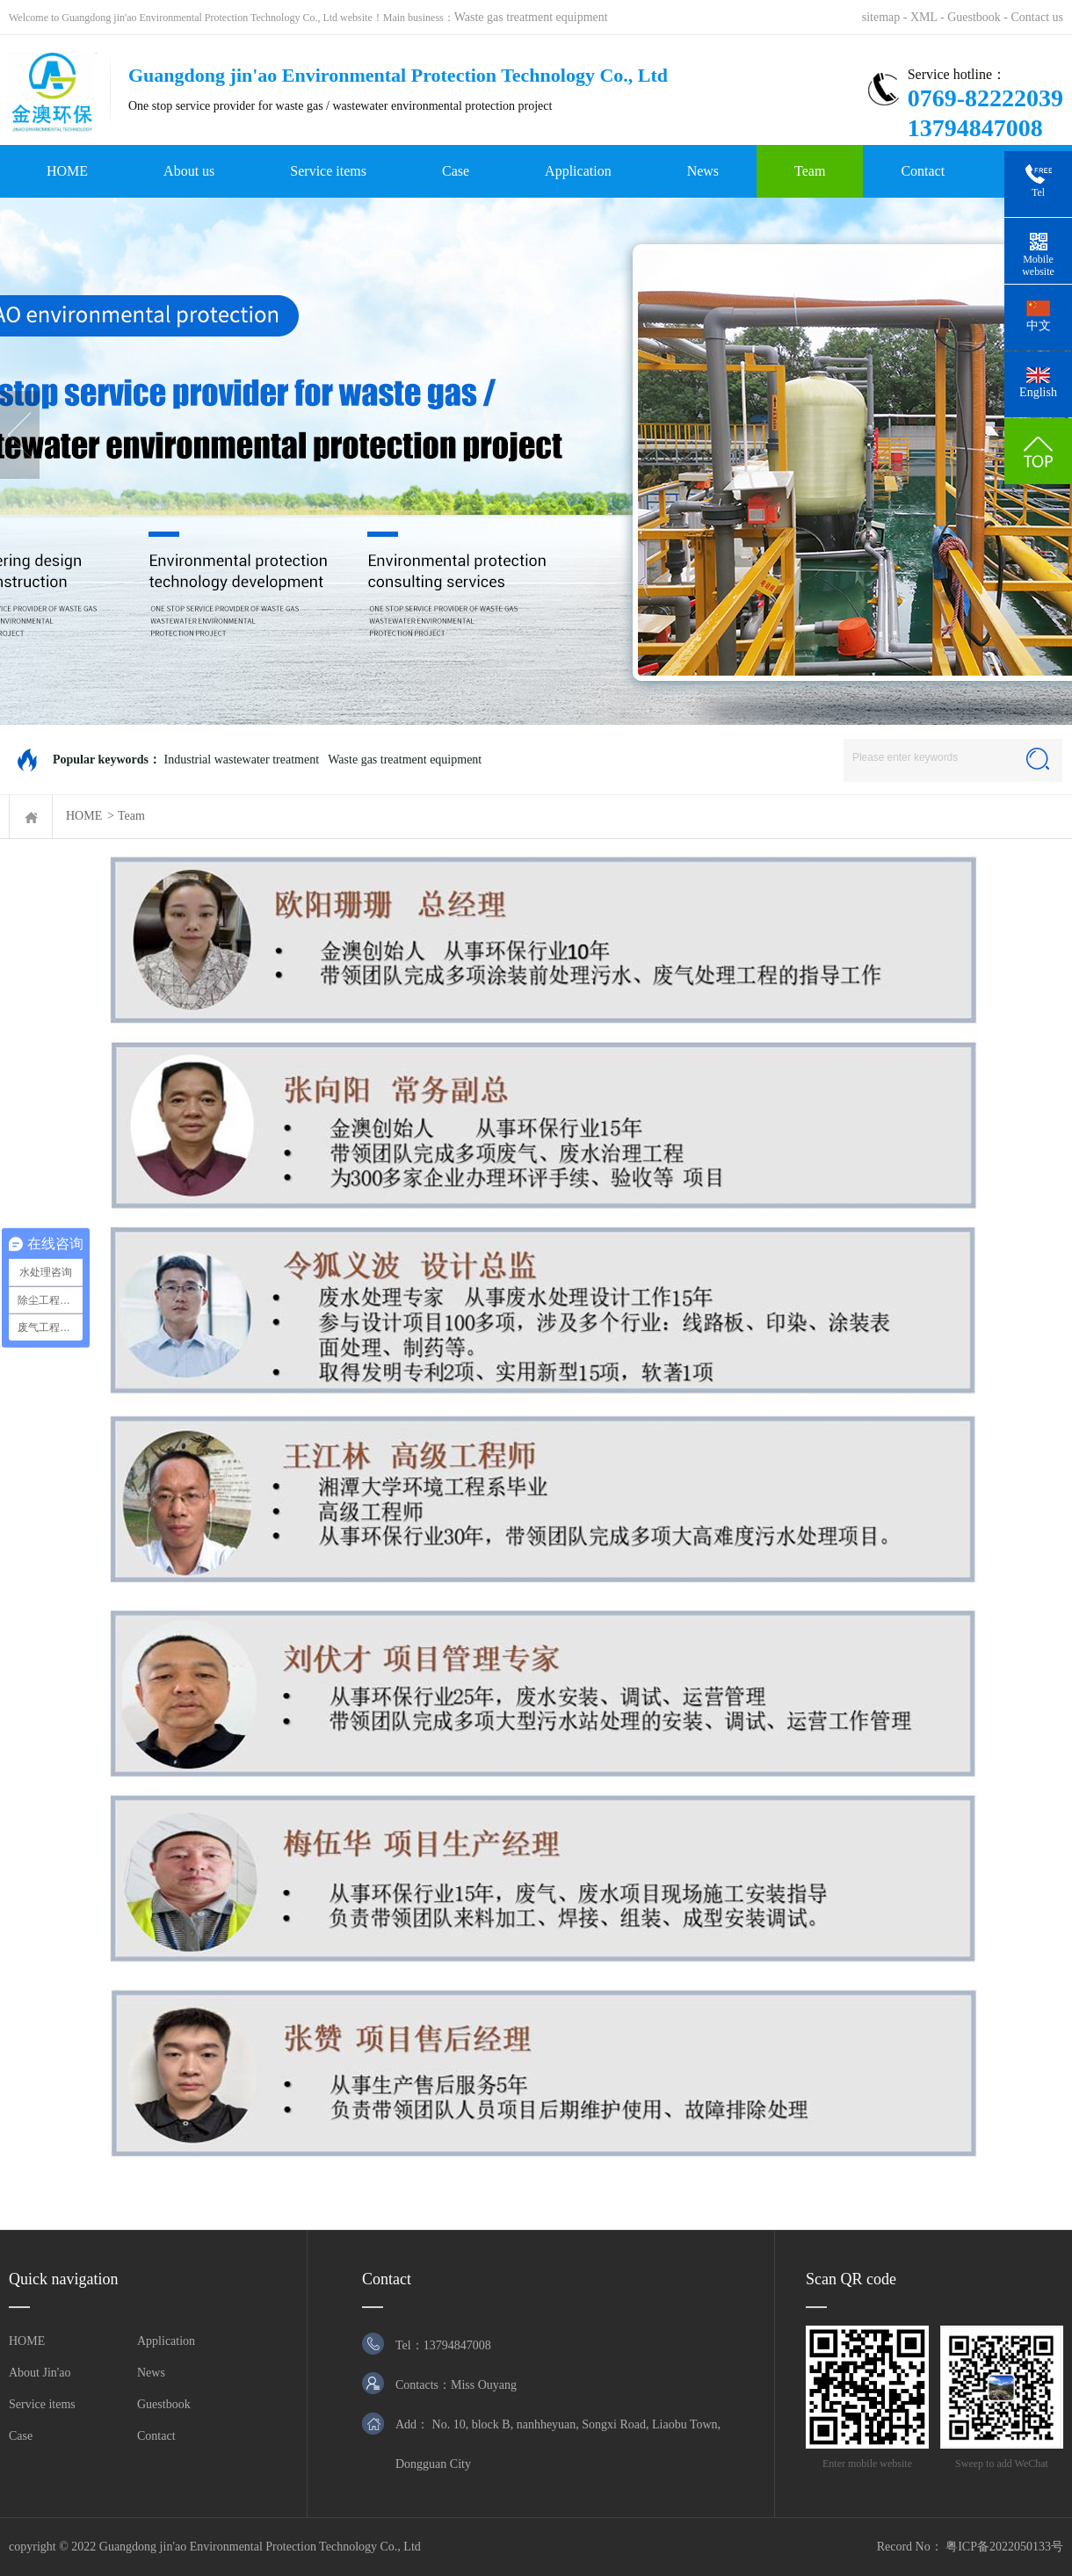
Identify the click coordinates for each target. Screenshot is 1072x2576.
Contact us (1037, 17)
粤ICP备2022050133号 (1004, 2546)
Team (809, 170)
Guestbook (164, 2404)
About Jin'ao (40, 2372)
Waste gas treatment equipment (531, 17)
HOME (67, 170)
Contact (923, 170)
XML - (928, 17)
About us (188, 170)
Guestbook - (978, 17)
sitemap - (886, 17)
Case (455, 170)
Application (578, 170)
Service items (328, 170)
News (703, 170)
